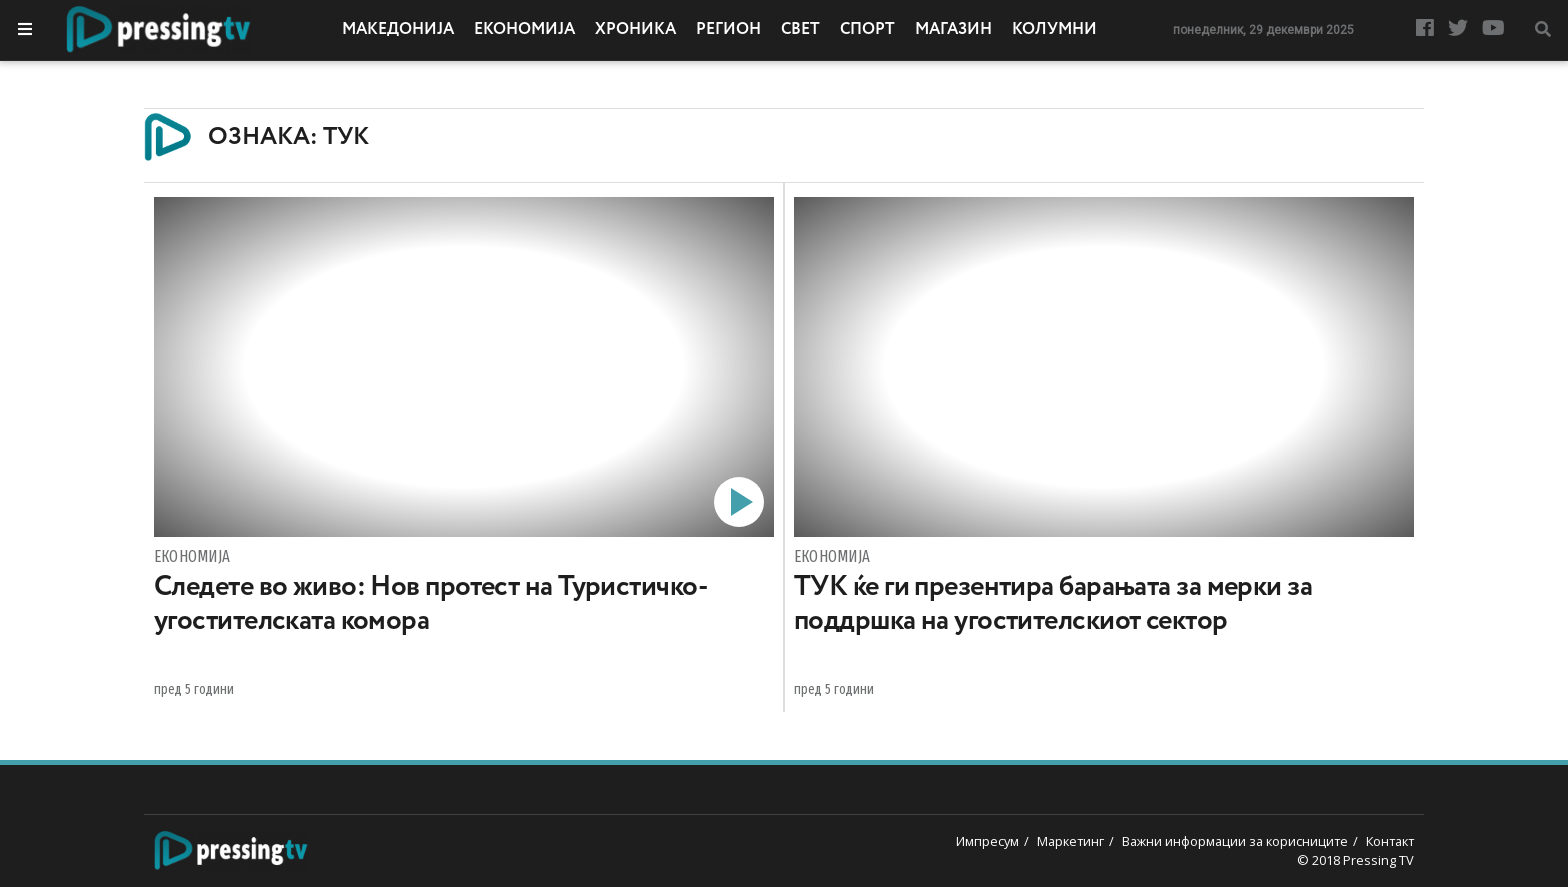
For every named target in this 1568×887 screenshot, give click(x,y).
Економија (524, 30)
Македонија (398, 30)
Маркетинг (1070, 841)
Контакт (1390, 841)
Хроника (635, 30)
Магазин (953, 30)
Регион (728, 30)
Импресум (987, 841)
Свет (800, 30)
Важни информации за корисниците (1235, 841)
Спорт (867, 30)
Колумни (1054, 30)
